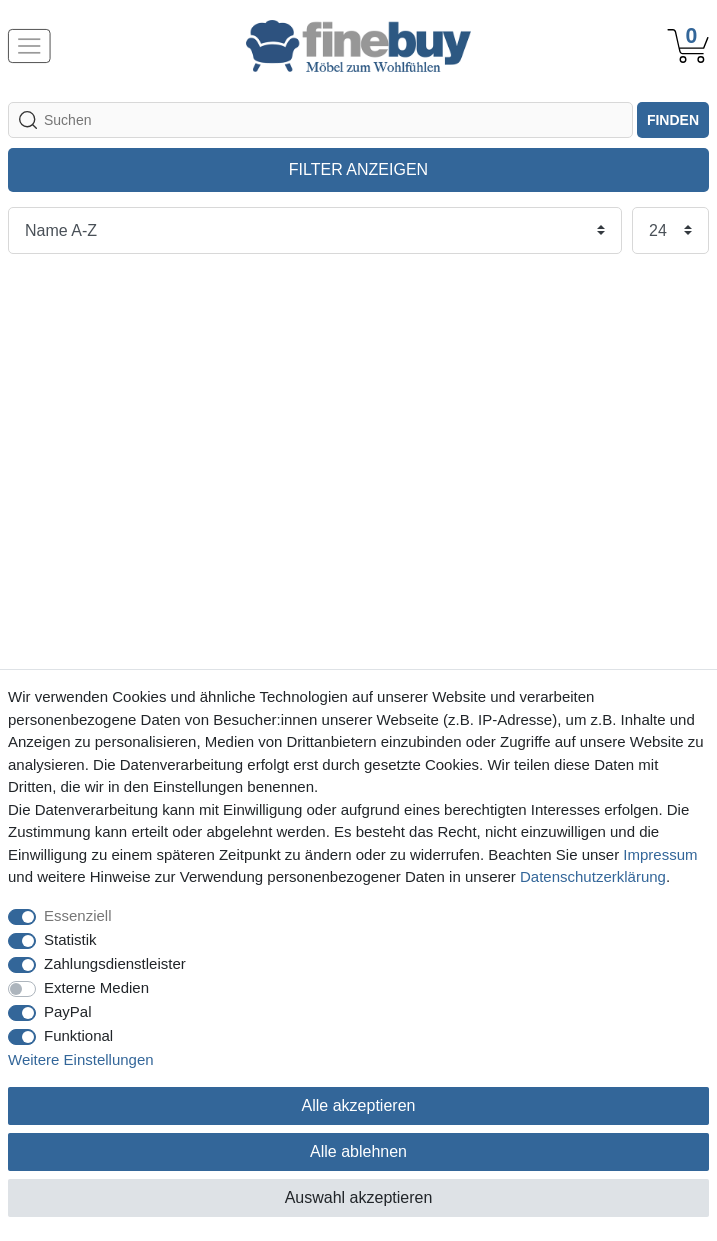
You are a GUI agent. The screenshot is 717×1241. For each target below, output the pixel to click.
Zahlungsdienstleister (115, 963)
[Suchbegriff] (320, 120)
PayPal (68, 1011)
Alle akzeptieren (359, 1105)
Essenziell (78, 915)
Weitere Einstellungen (81, 1059)
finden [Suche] (673, 120)
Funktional (78, 1035)
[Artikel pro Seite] (670, 230)
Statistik (70, 939)
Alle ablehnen (358, 1151)
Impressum (660, 854)
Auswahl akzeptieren (359, 1197)
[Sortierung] (315, 230)
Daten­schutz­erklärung (593, 876)
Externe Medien (96, 987)
